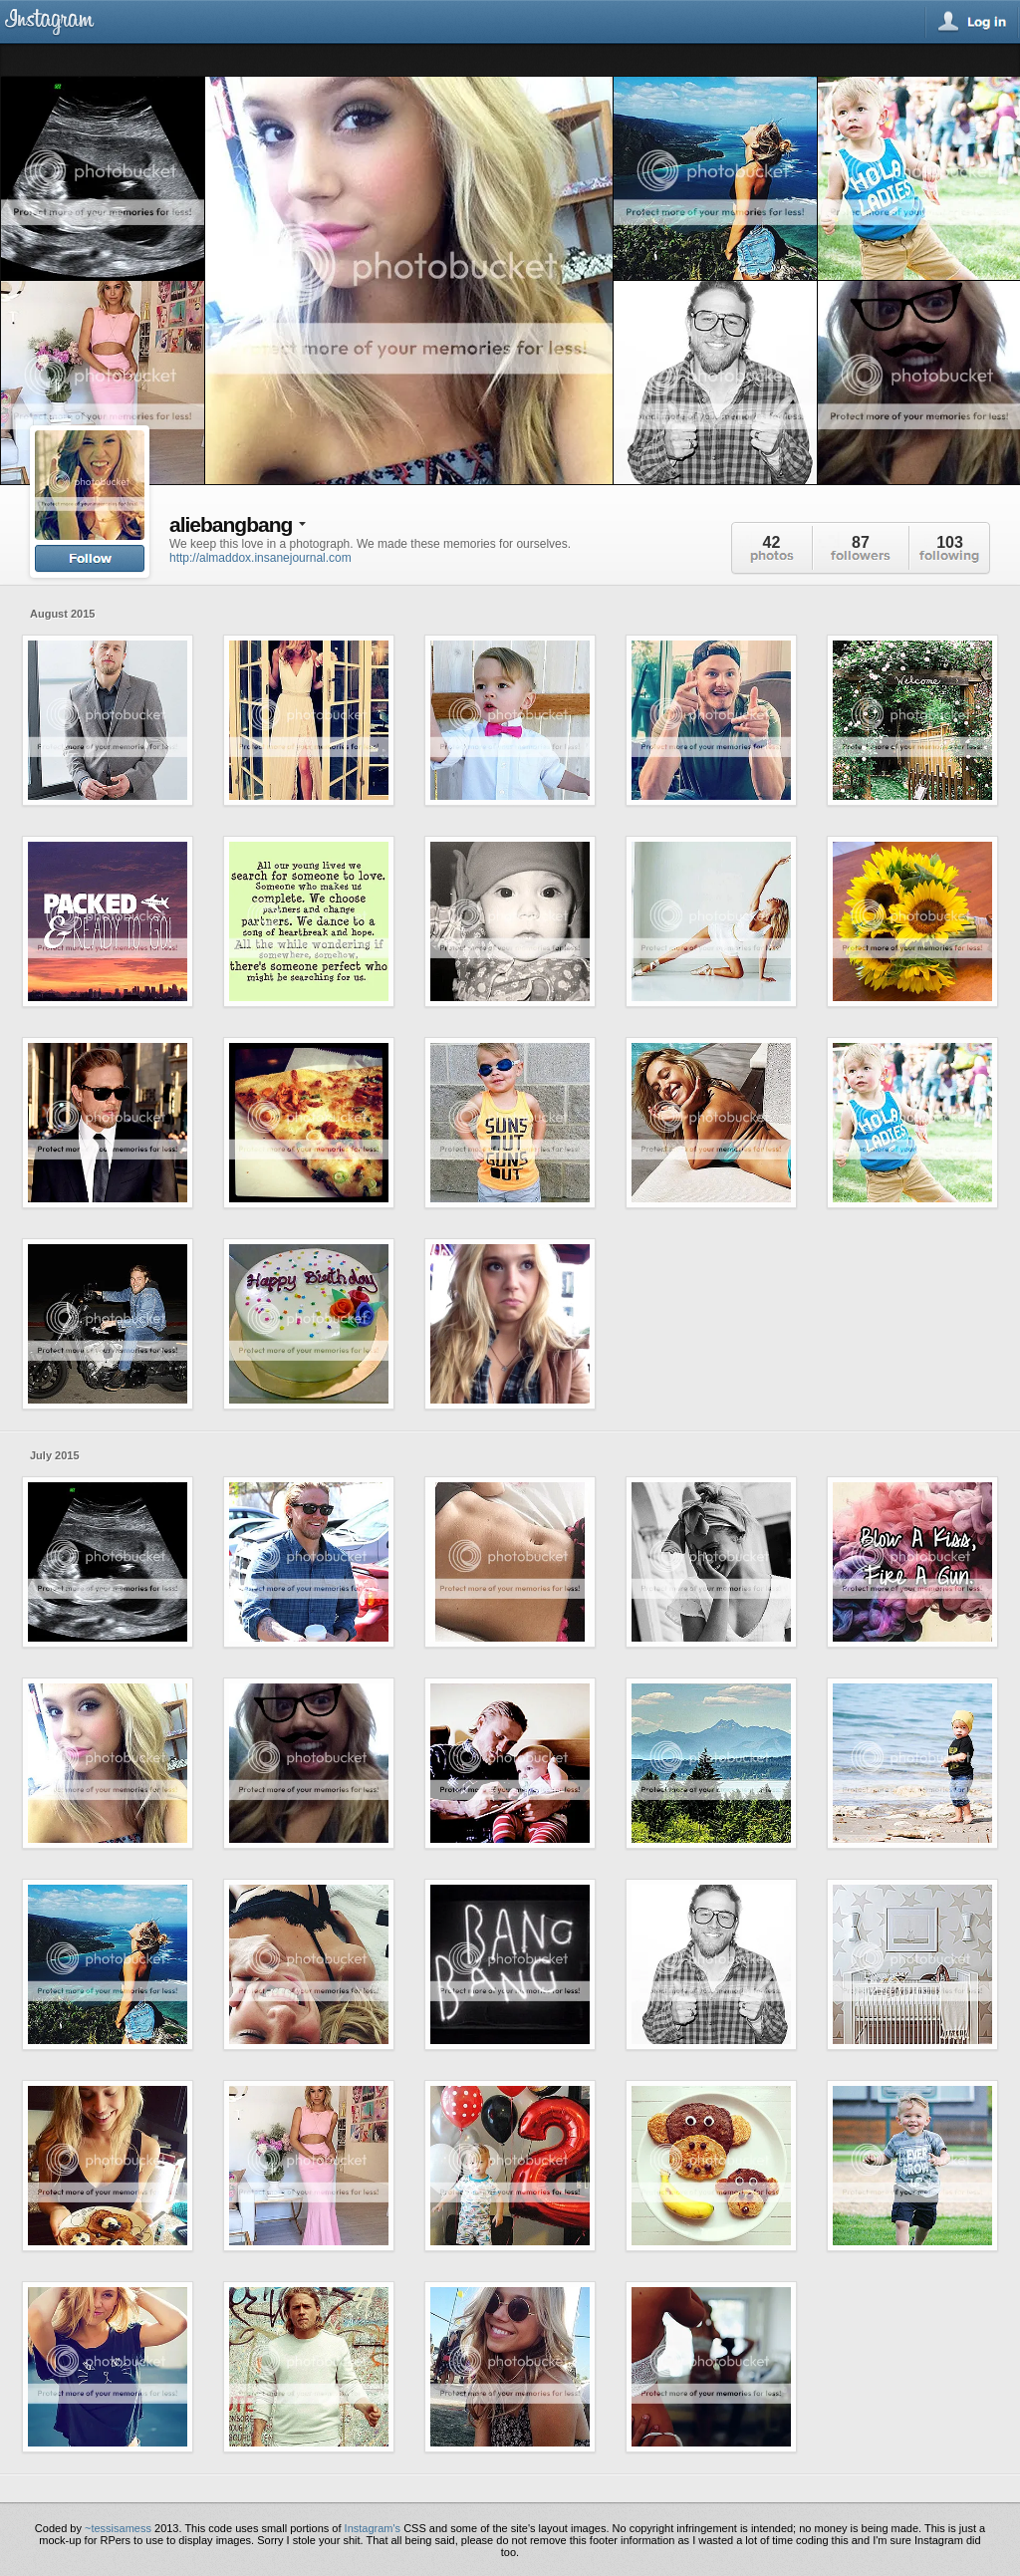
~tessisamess (118, 2528)
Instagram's (373, 2528)
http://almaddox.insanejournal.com (260, 558)
